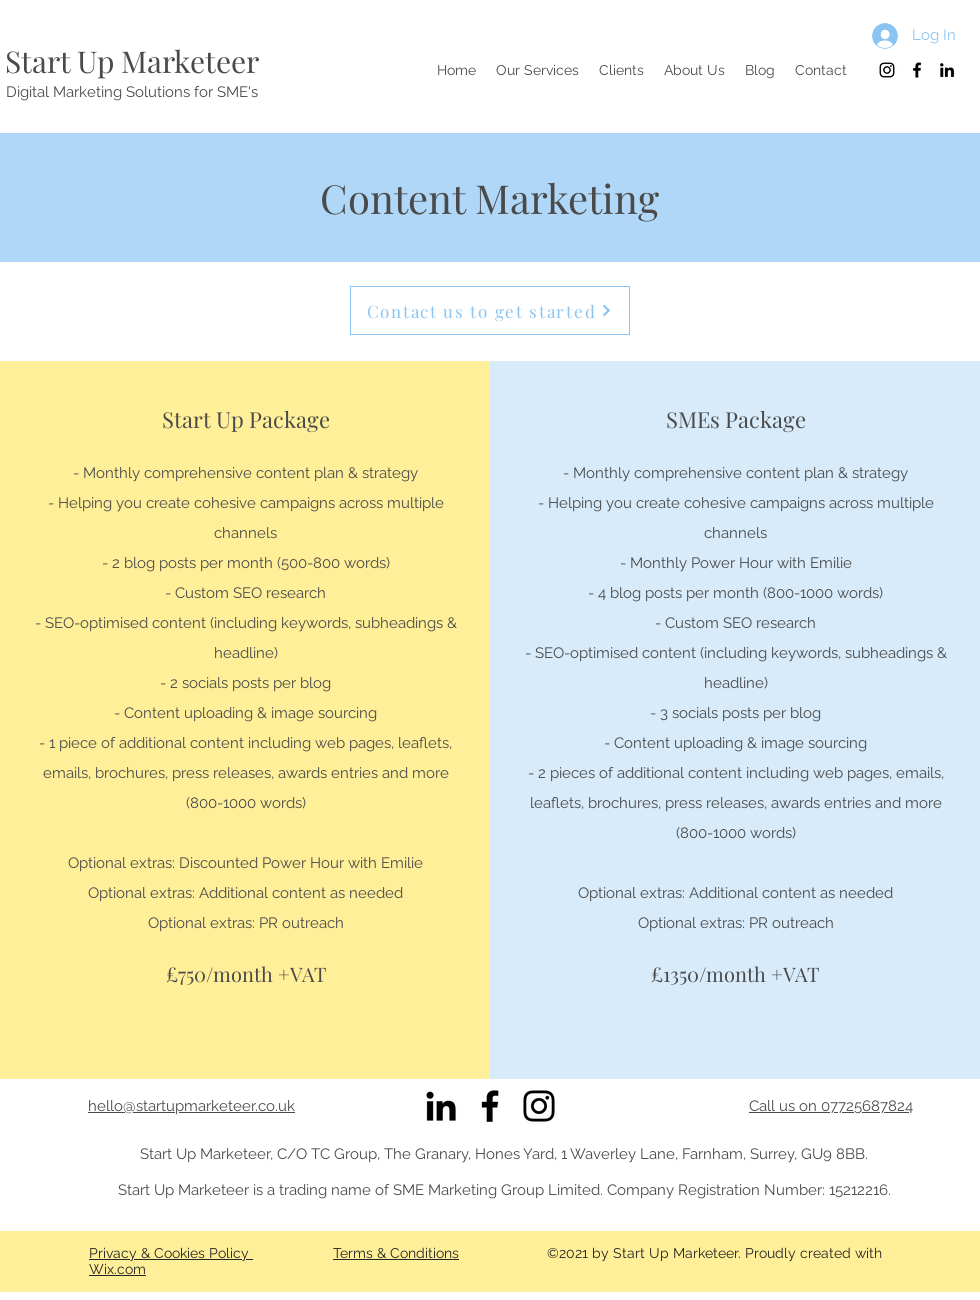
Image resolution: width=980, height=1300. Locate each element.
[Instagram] (539, 1106)
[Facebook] (490, 1106)
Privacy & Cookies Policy (171, 1253)
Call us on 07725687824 (831, 1106)
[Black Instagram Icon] (887, 70)
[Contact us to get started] (490, 310)
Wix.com (117, 1269)
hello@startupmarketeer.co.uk (191, 1106)
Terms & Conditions (396, 1253)
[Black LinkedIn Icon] (441, 1106)
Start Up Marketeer (132, 61)
